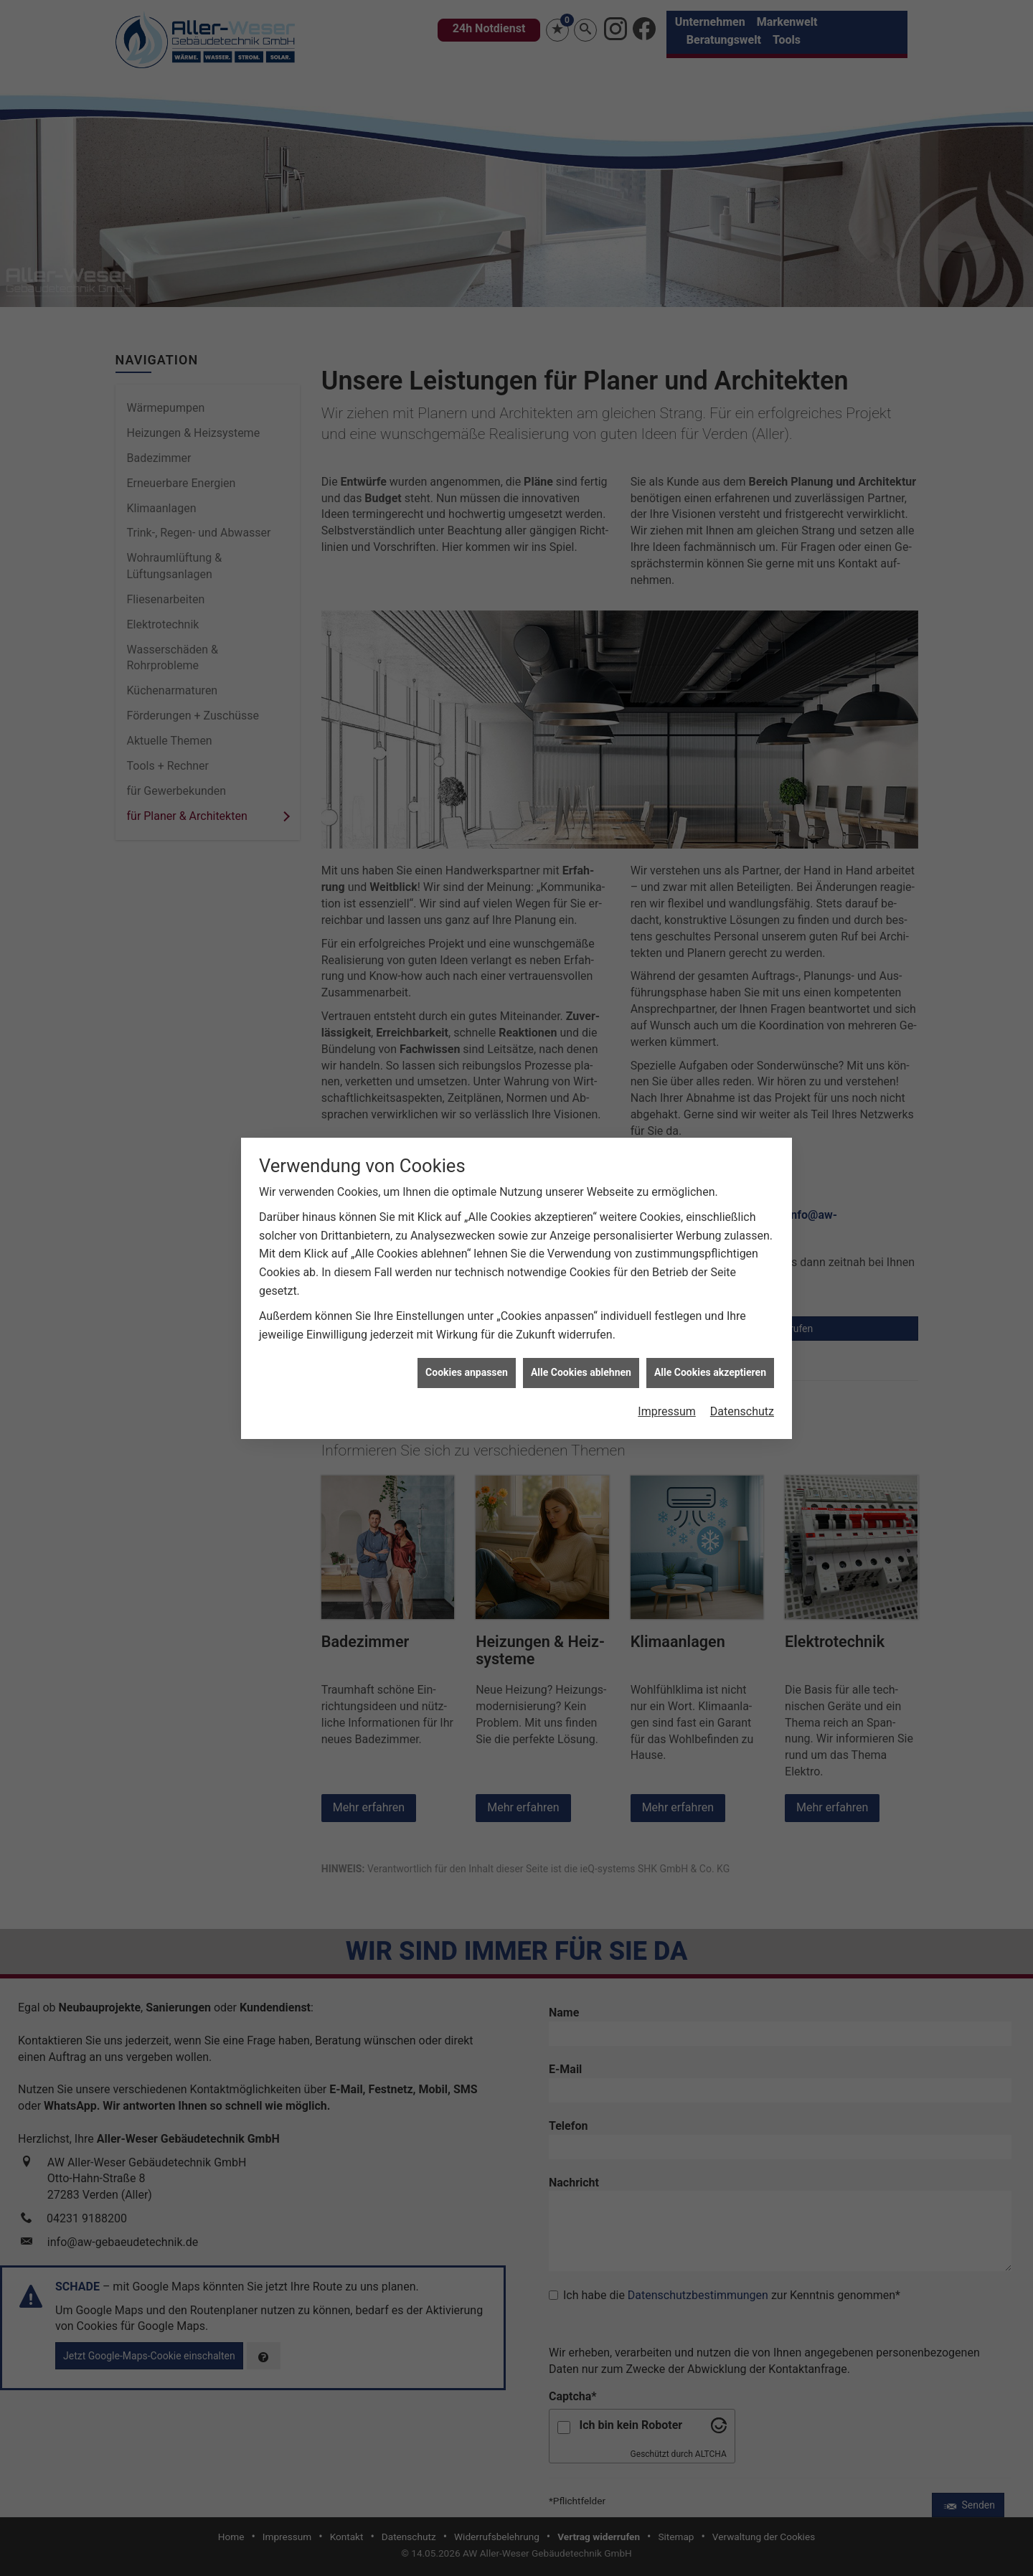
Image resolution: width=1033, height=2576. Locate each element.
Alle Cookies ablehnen (581, 1372)
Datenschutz (742, 1411)
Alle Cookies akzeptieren (710, 1372)
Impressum (667, 1411)
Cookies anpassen (466, 1372)
